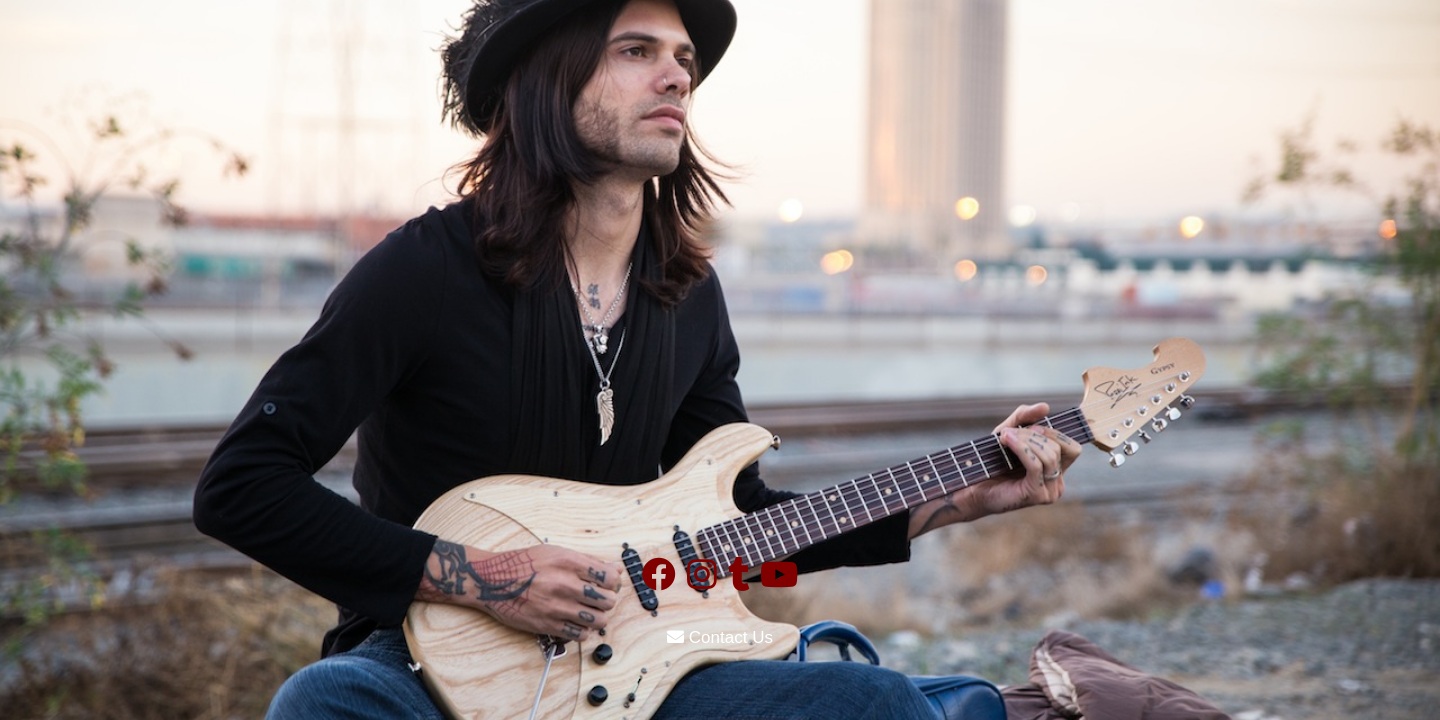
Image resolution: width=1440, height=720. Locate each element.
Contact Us (720, 637)
